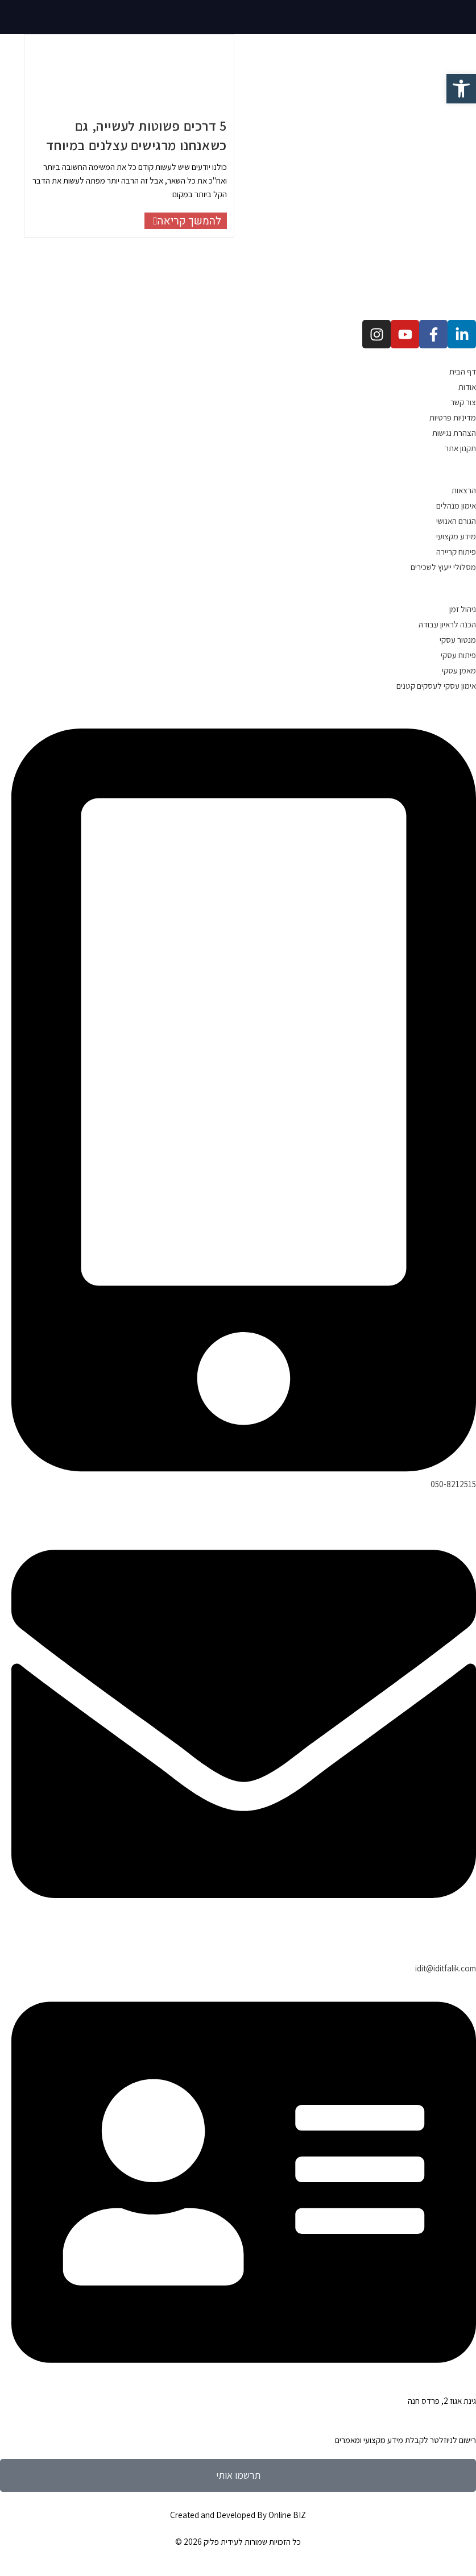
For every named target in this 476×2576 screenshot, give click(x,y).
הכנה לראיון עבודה (447, 624)
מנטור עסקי (458, 639)
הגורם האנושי (456, 520)
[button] (461, 88)
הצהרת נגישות (454, 432)
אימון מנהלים (456, 505)
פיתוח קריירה (456, 551)
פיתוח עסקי (458, 655)
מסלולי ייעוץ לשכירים (443, 566)
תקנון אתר (460, 448)
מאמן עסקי (459, 670)
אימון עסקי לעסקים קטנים (436, 685)
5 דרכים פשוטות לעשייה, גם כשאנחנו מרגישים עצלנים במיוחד (136, 135)
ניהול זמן (462, 609)
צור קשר (463, 402)
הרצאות (464, 490)
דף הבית (462, 371)
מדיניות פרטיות (452, 417)
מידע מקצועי (456, 536)
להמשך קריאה (182, 221)
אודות (467, 386)
